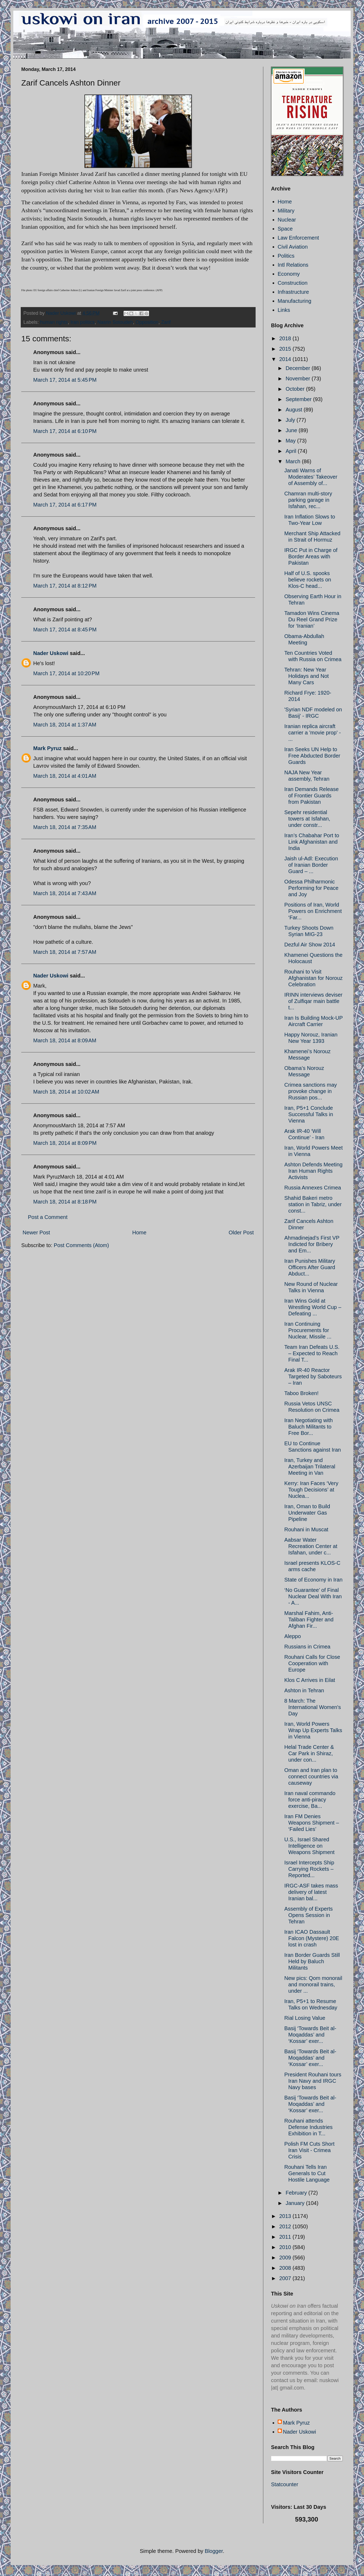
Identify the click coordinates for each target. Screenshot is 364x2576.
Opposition (147, 322)
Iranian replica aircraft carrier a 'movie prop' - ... (312, 732)
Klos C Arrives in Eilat (309, 1680)
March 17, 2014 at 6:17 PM (64, 505)
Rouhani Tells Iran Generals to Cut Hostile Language (307, 2173)
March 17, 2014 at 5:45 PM (64, 380)
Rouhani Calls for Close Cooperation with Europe (312, 1663)
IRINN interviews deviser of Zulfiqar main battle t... (313, 1001)
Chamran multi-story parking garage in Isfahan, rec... (308, 500)
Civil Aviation (293, 247)
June (292, 430)
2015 (286, 349)
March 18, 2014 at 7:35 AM (64, 827)
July (291, 420)
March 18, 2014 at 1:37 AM (64, 725)
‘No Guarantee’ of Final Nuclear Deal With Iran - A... (313, 1596)
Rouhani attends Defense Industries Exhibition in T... (308, 2127)
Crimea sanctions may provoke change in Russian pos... (310, 1091)
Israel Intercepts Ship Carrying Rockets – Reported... (309, 1869)
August (295, 410)
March (294, 461)
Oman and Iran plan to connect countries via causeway (311, 1776)
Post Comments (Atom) (81, 1245)
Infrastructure (293, 292)
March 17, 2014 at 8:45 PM (64, 629)
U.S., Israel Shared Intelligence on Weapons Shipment (309, 1846)
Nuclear (287, 220)
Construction (292, 283)
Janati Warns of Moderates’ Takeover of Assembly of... (310, 476)
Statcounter (284, 2484)
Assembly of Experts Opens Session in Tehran (308, 1915)
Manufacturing (294, 301)
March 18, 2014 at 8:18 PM (64, 1202)
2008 (286, 2268)
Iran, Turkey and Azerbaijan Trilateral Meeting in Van (309, 1466)
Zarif (166, 322)
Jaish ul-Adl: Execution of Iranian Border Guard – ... (311, 865)
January (296, 2203)
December (299, 368)
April (292, 451)
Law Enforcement (298, 238)
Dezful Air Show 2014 (309, 944)
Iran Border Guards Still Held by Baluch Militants (312, 1961)
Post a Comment (47, 1217)
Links (284, 310)
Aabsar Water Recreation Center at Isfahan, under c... (310, 1546)
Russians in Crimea (307, 1647)
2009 (286, 2257)
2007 (286, 2278)
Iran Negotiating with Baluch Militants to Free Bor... (308, 1426)
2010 (286, 2247)
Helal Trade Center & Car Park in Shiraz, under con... (309, 1753)
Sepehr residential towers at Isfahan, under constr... (307, 818)
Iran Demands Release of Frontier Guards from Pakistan (311, 795)
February (297, 2193)
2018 (286, 338)
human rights (54, 322)
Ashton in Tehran (304, 1690)
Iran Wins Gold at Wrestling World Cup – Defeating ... (312, 1307)
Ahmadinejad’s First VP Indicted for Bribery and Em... (311, 1244)
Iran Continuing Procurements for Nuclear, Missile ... (307, 1330)
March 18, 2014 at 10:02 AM (66, 1092)
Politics (286, 256)
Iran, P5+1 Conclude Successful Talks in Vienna (308, 1114)
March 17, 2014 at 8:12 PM (64, 586)
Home (139, 1232)
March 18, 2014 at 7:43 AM (64, 893)
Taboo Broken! (301, 1393)
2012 (286, 2226)
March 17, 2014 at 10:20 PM (66, 673)
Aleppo (292, 1636)
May (291, 441)
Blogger (214, 2551)
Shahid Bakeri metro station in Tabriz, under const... (313, 1204)
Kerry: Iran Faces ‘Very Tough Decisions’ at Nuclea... (311, 1489)
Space (285, 229)
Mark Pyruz (47, 748)
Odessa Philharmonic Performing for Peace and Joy (311, 888)
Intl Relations (293, 265)
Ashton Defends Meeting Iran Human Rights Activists (313, 1171)
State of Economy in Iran (313, 1580)
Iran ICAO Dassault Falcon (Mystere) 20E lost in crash (311, 1938)
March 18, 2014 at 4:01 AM (64, 776)
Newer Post (36, 1232)
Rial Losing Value (304, 2018)
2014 (286, 359)
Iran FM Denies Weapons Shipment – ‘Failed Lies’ (311, 1822)
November (299, 378)
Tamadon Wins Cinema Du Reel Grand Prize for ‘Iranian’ (311, 619)
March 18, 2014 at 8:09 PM (64, 1143)
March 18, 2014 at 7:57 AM (64, 952)
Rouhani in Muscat (306, 1529)
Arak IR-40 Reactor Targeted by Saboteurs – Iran (313, 1376)
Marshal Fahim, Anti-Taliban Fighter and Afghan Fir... (308, 1619)
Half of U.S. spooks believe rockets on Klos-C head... (307, 579)
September (299, 399)
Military (286, 211)
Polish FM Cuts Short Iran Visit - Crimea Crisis (309, 2150)
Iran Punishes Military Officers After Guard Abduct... (309, 1267)
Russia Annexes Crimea (312, 1188)
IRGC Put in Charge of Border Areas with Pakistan (310, 556)
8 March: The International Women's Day (312, 1707)
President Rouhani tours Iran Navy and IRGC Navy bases (312, 2081)
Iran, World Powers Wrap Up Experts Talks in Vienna (313, 1730)
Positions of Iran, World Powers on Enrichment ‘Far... (313, 911)
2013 (286, 2216)
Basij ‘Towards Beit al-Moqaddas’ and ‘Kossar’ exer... (310, 2034)
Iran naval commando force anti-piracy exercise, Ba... (309, 1799)
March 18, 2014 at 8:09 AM (64, 1040)
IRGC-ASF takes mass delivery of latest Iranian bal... (311, 1892)
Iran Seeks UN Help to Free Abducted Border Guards (312, 755)
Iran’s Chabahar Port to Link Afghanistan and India (311, 841)
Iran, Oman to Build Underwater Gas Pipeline (307, 1512)
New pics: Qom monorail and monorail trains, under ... (313, 1984)
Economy (289, 274)
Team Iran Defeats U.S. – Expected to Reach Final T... (312, 1353)
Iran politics (82, 322)
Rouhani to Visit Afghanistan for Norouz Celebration (313, 978)
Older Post (241, 1232)
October (296, 389)
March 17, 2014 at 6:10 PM (64, 431)
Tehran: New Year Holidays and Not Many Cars (306, 676)
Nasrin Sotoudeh (115, 322)
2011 (286, 2237)
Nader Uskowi (50, 653)
